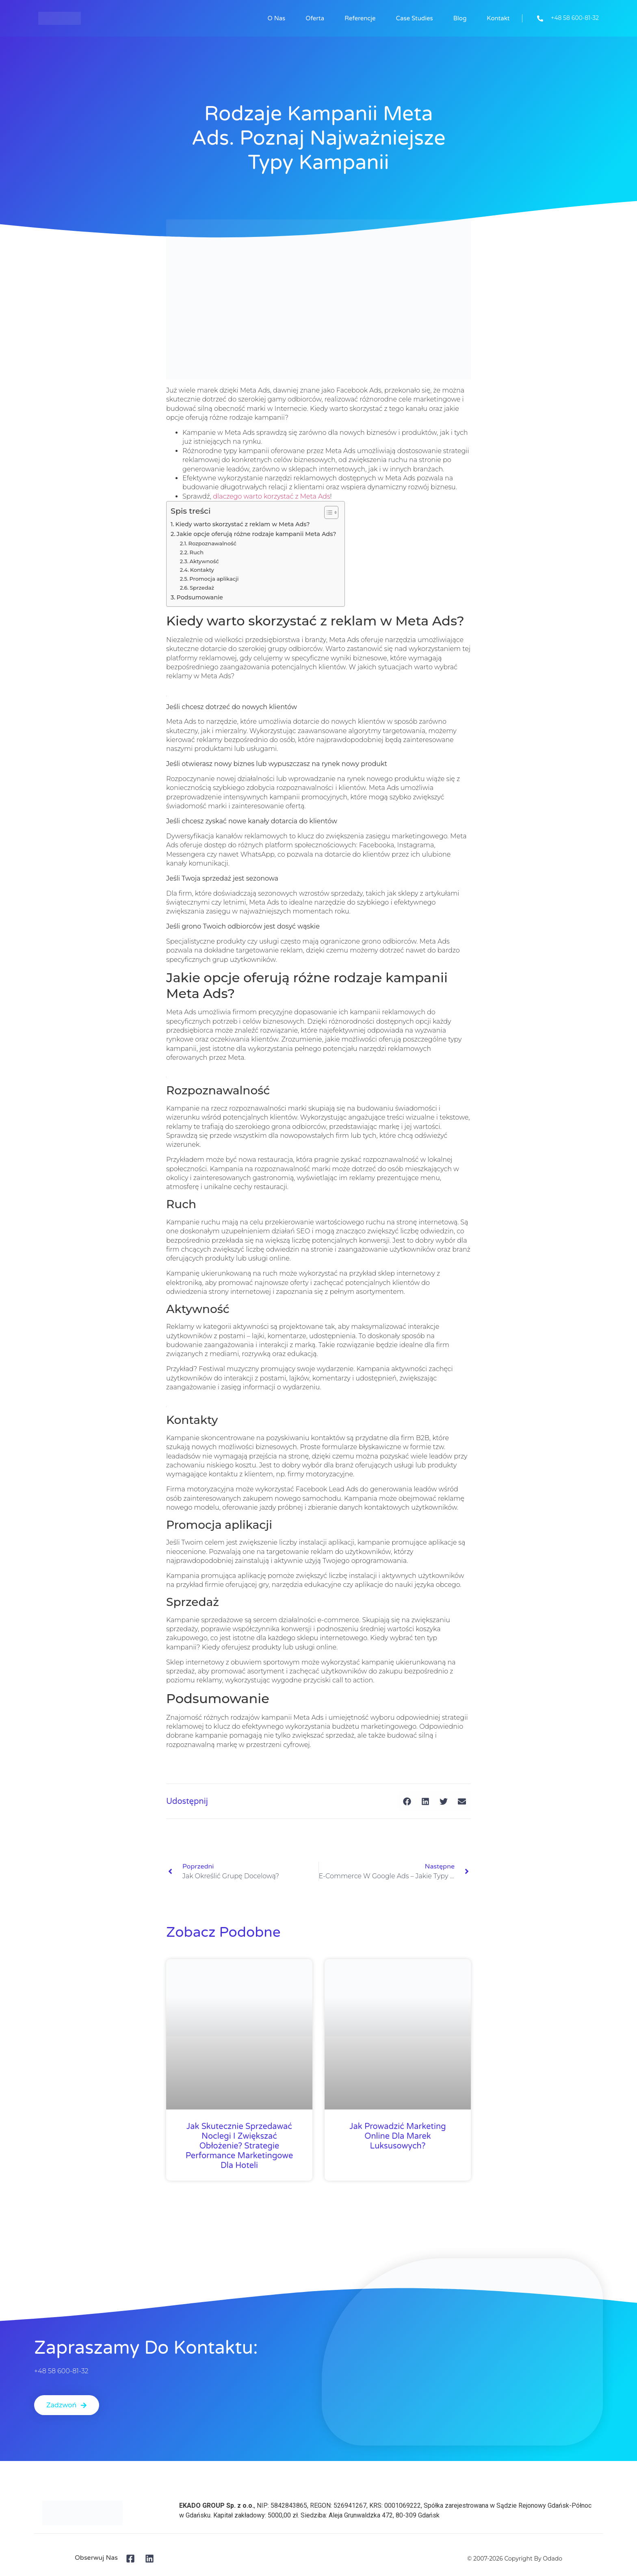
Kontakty (202, 569)
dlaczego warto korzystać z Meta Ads (271, 496)
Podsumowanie (199, 597)
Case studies (414, 18)
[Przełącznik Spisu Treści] (327, 512)
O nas (277, 18)
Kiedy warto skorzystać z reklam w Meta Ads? (243, 524)
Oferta (315, 18)
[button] (407, 1801)
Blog (460, 18)
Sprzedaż (202, 587)
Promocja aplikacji (213, 578)
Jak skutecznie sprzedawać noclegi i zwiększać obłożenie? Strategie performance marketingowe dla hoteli (239, 2146)
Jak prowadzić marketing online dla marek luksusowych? (397, 2136)
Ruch (197, 552)
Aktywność (204, 561)
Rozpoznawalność (212, 543)
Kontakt (498, 18)
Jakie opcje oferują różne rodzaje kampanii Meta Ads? (256, 534)
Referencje (359, 18)
